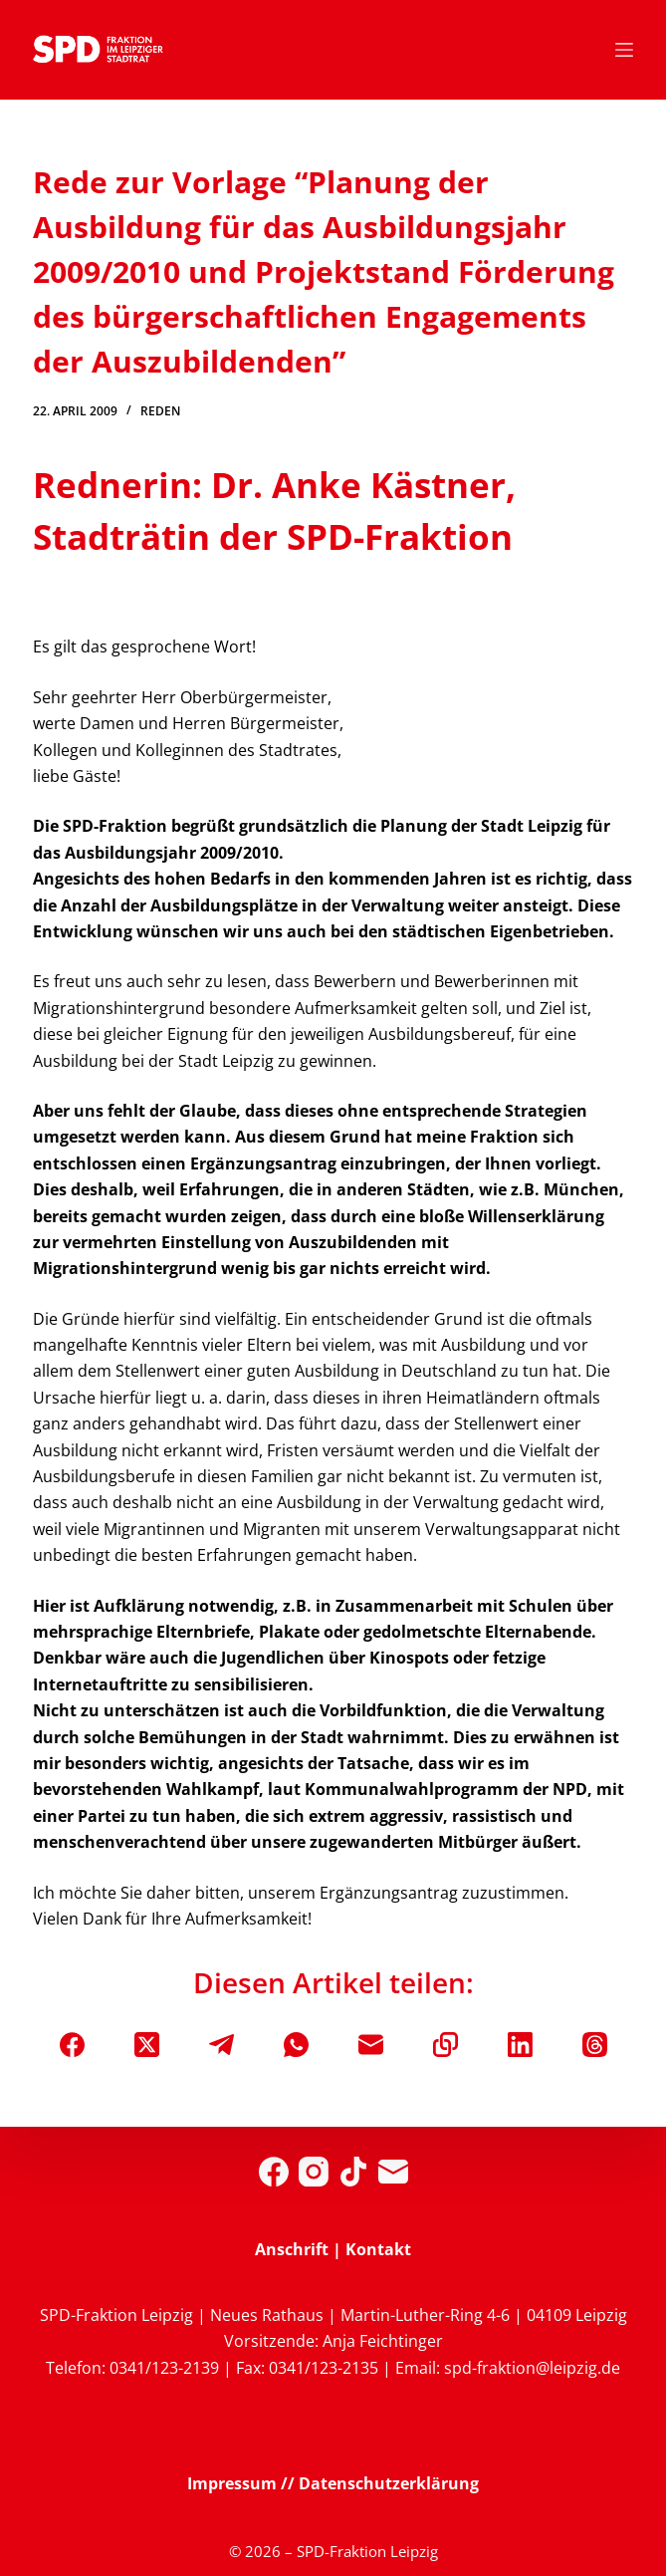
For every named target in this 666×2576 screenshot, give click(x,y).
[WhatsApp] (296, 2044)
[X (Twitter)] (147, 2044)
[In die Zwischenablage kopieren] (445, 2044)
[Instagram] (314, 2172)
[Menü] (624, 50)
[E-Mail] (370, 2044)
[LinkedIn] (520, 2044)
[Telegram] (221, 2044)
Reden (160, 410)
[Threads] (594, 2044)
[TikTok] (353, 2172)
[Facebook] (72, 2044)
